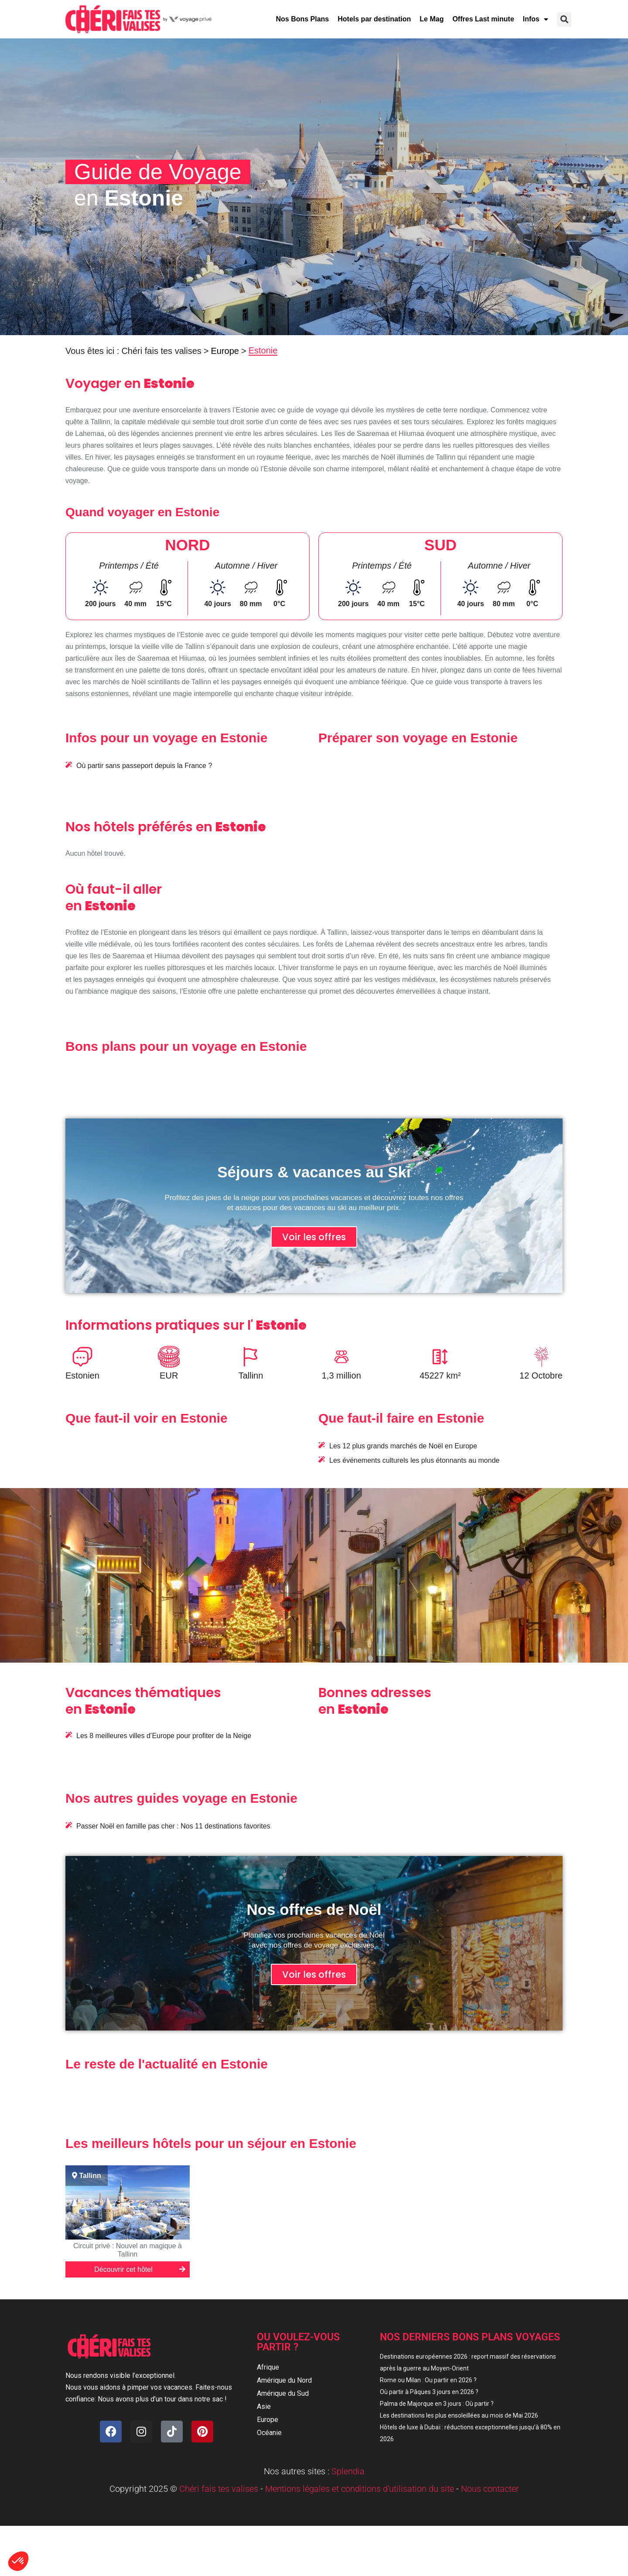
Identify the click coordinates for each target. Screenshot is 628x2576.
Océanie (269, 2433)
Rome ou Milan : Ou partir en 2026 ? (428, 2380)
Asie (264, 2406)
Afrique (268, 2367)
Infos (535, 19)
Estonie (263, 350)
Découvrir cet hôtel (141, 2268)
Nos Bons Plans (302, 19)
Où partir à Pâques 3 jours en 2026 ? (429, 2391)
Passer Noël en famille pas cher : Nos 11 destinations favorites (173, 1826)
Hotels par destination (374, 19)
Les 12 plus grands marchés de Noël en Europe (403, 1446)
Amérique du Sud (283, 2393)
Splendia (348, 2471)
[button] (564, 19)
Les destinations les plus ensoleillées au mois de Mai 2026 (459, 2415)
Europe (225, 351)
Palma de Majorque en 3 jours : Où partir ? (437, 2403)
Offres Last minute (483, 19)
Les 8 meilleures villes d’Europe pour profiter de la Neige (163, 1735)
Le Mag (432, 19)
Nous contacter (490, 2488)
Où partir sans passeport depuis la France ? (144, 765)
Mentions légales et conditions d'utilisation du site (359, 2488)
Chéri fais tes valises (161, 351)
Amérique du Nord (284, 2380)
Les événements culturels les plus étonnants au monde (414, 1460)
